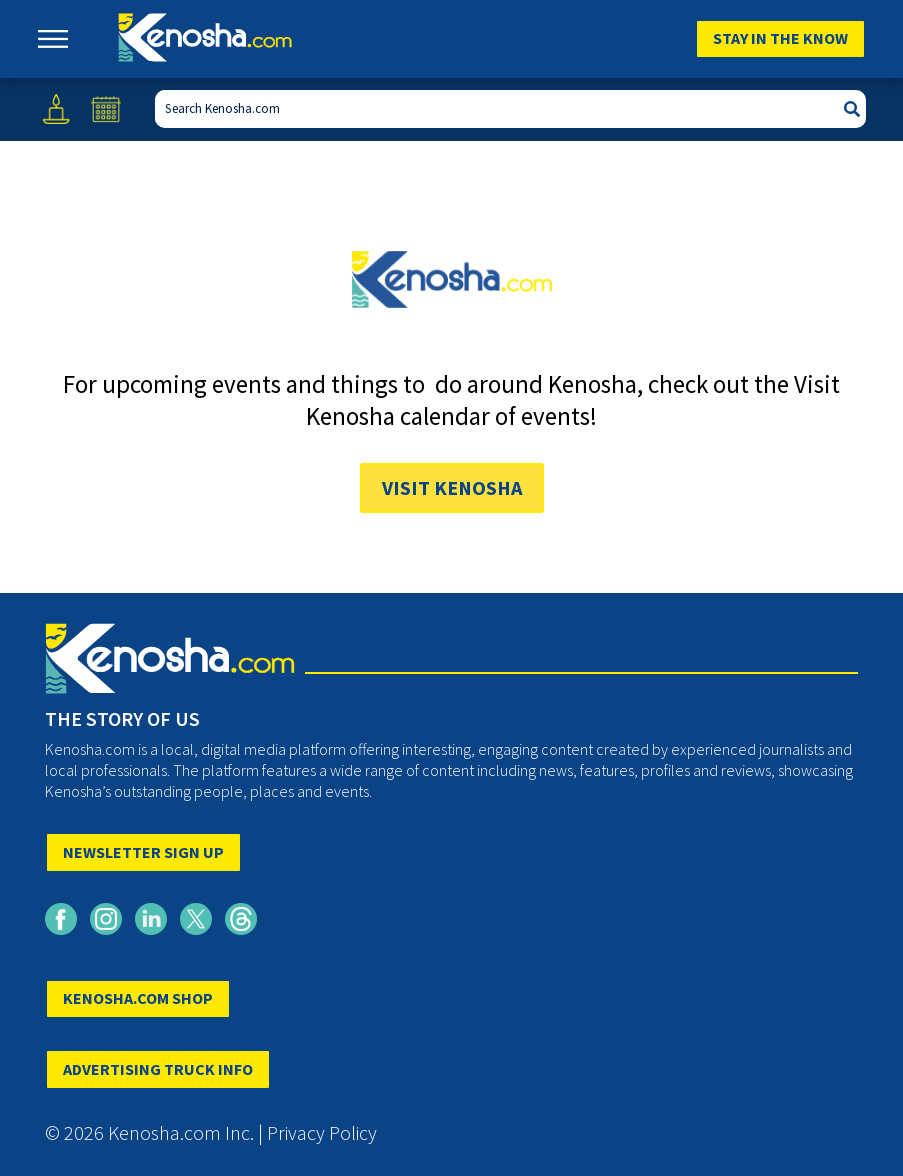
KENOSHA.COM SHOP (138, 998)
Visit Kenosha (452, 487)
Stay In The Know (780, 38)
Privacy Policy (322, 1132)
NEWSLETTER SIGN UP (143, 852)
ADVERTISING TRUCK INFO (158, 1069)
